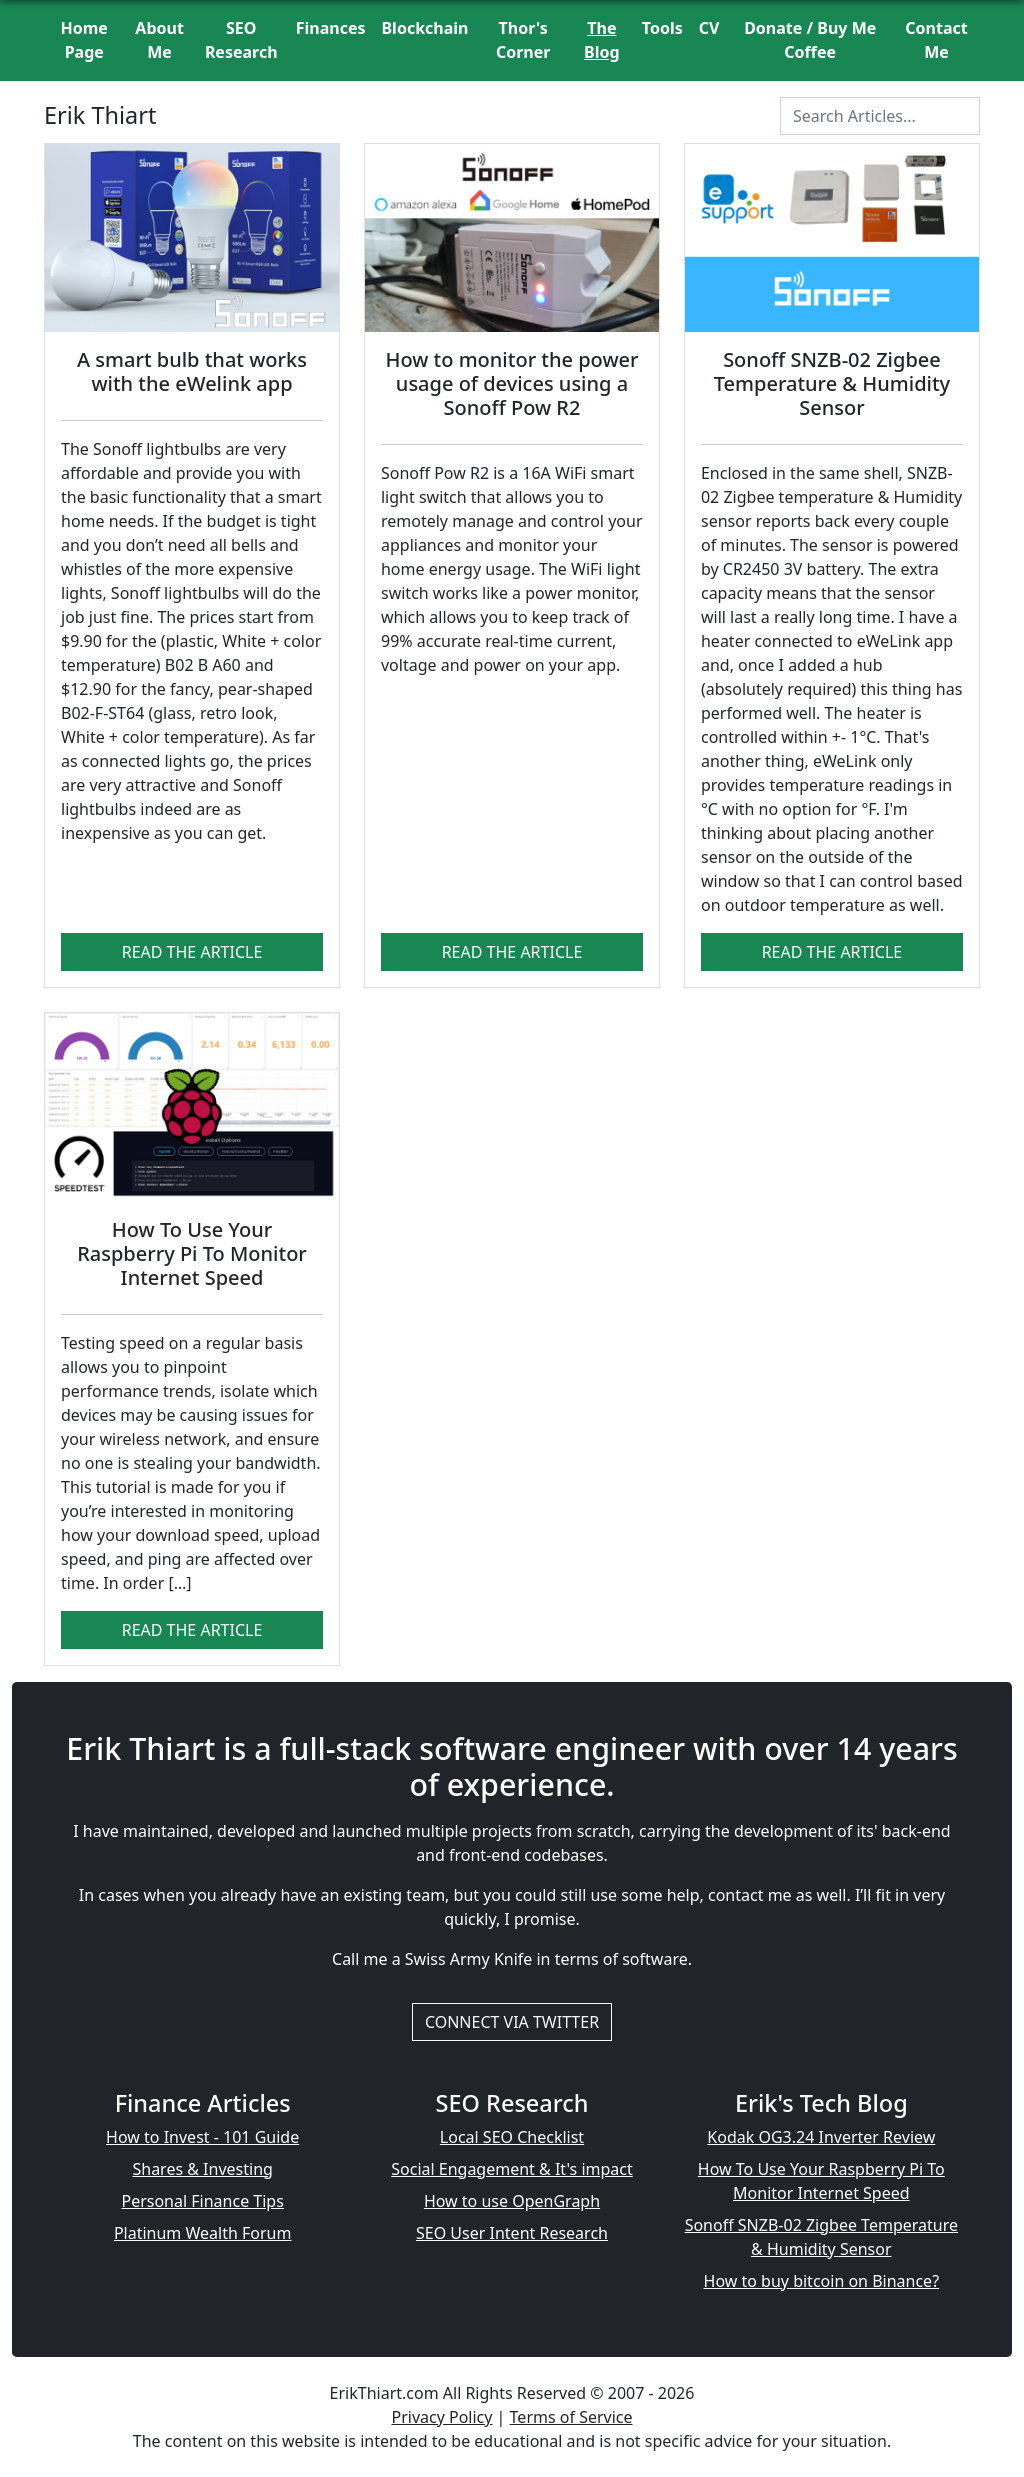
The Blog (602, 40)
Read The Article (192, 952)
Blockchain (424, 28)
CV (709, 28)
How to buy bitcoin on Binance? (822, 2281)
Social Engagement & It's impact (512, 2169)
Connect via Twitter (512, 2022)
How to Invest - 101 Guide (202, 2137)
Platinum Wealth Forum (203, 2233)
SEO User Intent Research (512, 2233)
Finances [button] (331, 28)
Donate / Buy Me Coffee (810, 40)
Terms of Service (571, 2417)
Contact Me (936, 40)
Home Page (84, 40)
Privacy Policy (441, 2417)
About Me (159, 40)
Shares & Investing (202, 2169)
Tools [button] (662, 28)
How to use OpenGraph (512, 2201)
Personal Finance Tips (202, 2201)
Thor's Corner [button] (523, 40)
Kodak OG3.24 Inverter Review (821, 2137)
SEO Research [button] (241, 40)
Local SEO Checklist (512, 2137)
